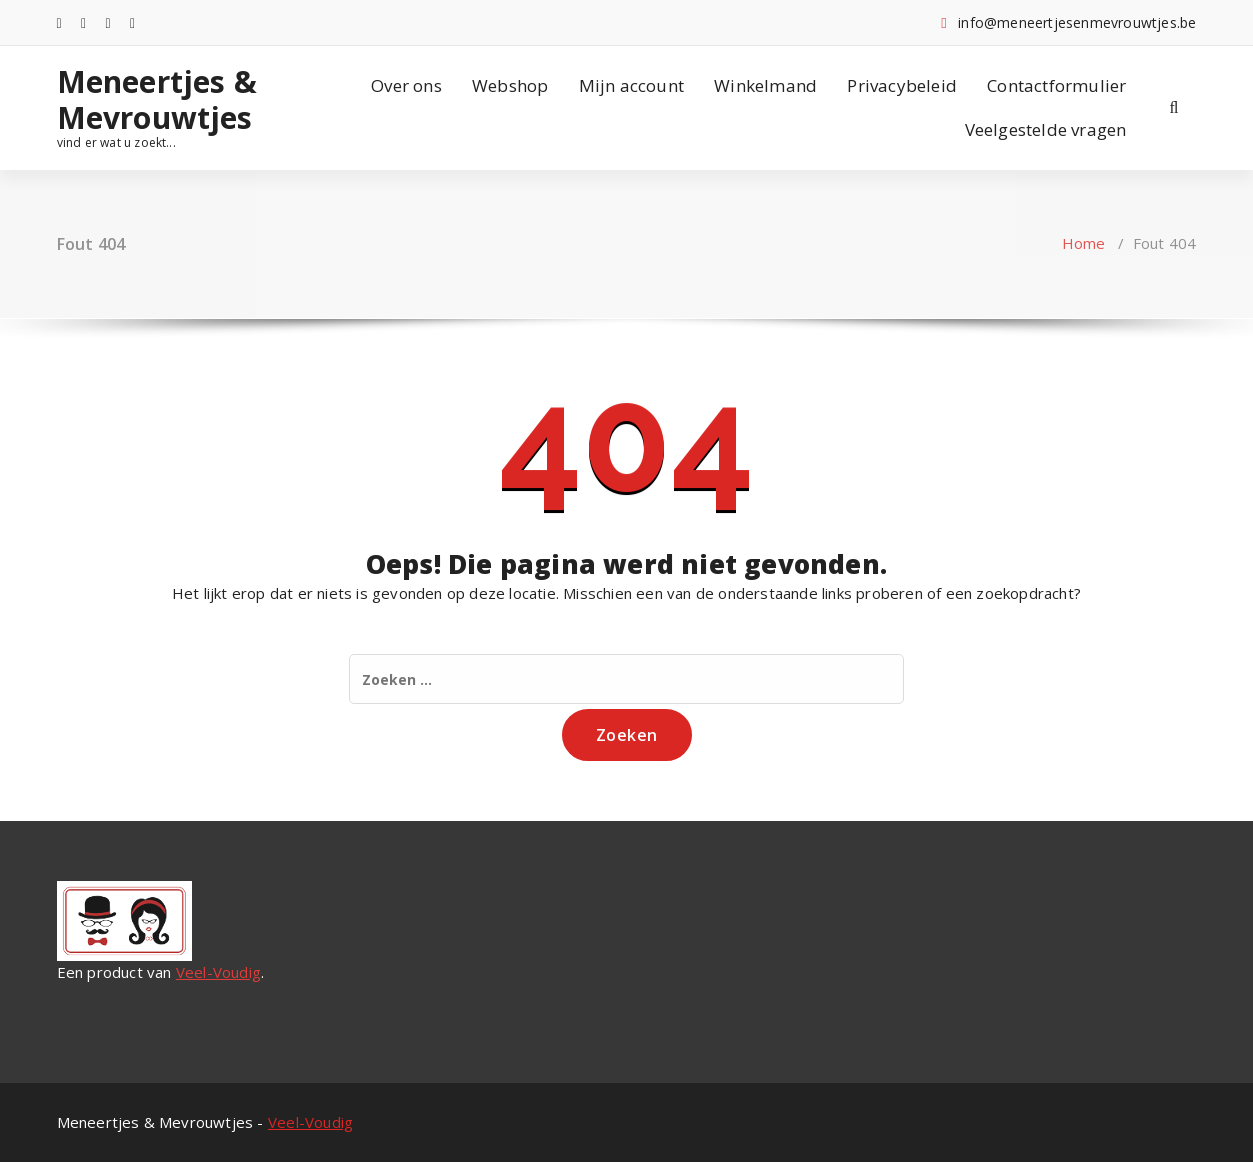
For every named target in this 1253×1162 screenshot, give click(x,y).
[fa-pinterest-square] (132, 22)
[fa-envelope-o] (108, 22)
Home (1084, 243)
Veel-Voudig (218, 972)
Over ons (406, 85)
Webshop (510, 85)
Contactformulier (1056, 85)
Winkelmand (765, 85)
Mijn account (631, 85)
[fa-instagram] (83, 22)
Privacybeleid (902, 85)
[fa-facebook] (59, 22)
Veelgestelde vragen (1046, 129)
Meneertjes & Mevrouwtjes (157, 100)
